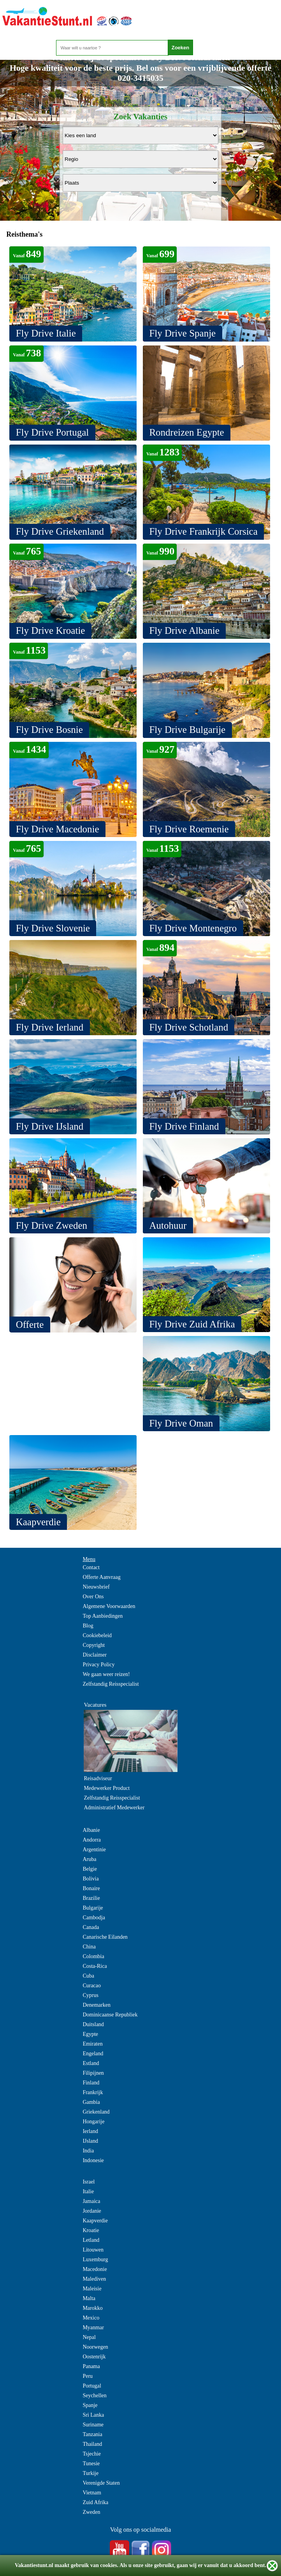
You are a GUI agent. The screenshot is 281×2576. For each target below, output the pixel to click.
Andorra (92, 1840)
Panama (91, 2366)
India (88, 2151)
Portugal (92, 2386)
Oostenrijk (94, 2357)
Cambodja (94, 1917)
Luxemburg (95, 2259)
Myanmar (93, 2327)
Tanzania (92, 2434)
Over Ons (93, 1596)
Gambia (91, 2102)
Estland (91, 2063)
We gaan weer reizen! (106, 1674)
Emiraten (92, 2044)
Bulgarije (93, 1908)
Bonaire (91, 1888)
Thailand (92, 2444)
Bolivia (90, 1879)
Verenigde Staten (101, 2483)
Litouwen (93, 2250)
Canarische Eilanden (105, 1937)
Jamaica (91, 2201)
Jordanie (92, 2211)
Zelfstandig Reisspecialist (111, 1684)
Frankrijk (93, 2092)
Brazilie (91, 1898)
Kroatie (91, 2230)
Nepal (89, 2337)
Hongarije (93, 2121)
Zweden (91, 2512)
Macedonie (95, 2269)
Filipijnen (93, 2073)
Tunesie (91, 2463)
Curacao (92, 1985)
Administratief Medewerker (114, 1807)
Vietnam (92, 2493)
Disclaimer (94, 1655)
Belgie (90, 1869)
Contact (91, 1567)
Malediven (94, 2279)
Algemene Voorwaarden (109, 1606)
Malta (89, 2298)
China (89, 1947)
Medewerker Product (107, 1788)
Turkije (90, 2473)
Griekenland (96, 2112)
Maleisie (92, 2289)
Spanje (90, 2405)
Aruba (89, 1859)
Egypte (90, 2034)
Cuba (88, 1976)
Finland (91, 2083)
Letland (91, 2240)
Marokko (92, 2308)
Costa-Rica (95, 1966)
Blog (88, 1626)
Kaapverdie (95, 2221)
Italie (88, 2191)
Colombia (93, 1956)
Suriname (93, 2425)
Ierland (90, 2131)
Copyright (94, 1645)
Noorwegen (95, 2347)
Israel (89, 2182)
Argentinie (94, 1849)
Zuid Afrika (95, 2502)
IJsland (90, 2141)
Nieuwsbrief (96, 1587)
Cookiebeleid (97, 1635)
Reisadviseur (98, 1778)
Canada (91, 1927)
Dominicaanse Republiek (110, 2015)
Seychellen (94, 2395)
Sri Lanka (93, 2415)
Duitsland (93, 2024)
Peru (88, 2376)
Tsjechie (91, 2454)
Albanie (91, 1830)
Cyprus (90, 1995)
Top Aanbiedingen (103, 1616)
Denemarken (97, 2005)
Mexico (91, 2318)
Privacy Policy (98, 1664)
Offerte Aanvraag (101, 1577)
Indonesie (93, 2160)
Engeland (93, 2053)
